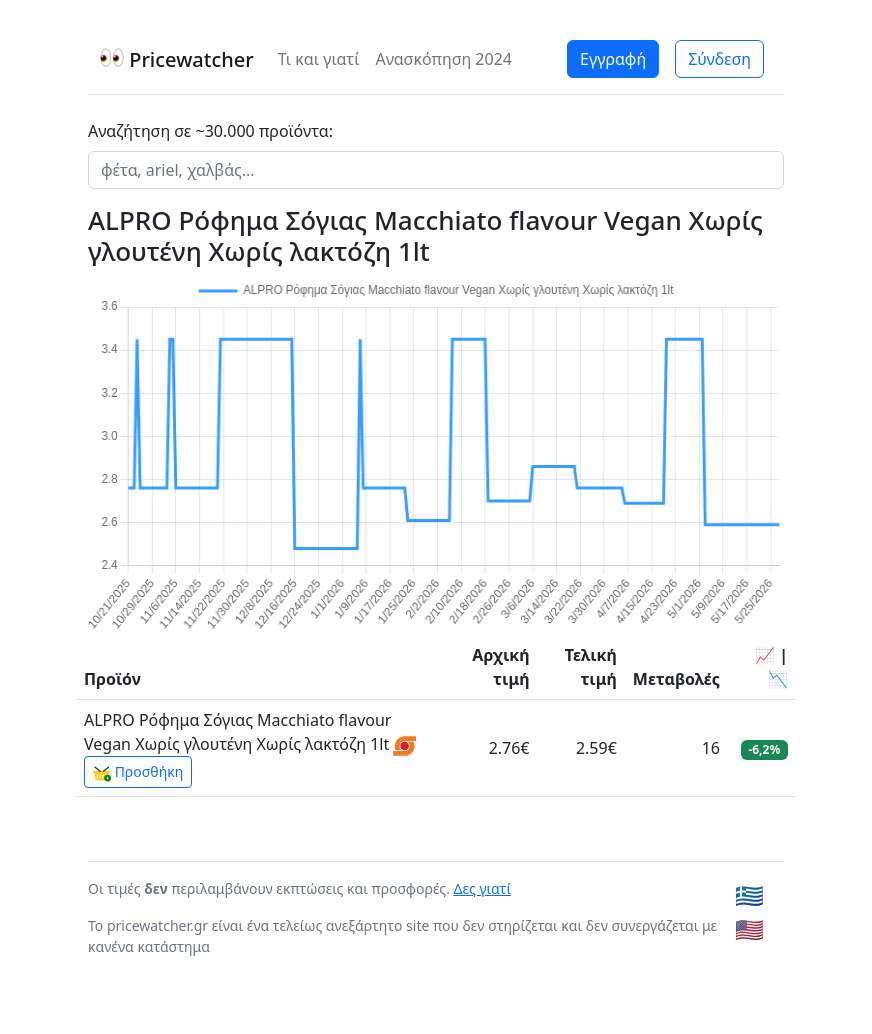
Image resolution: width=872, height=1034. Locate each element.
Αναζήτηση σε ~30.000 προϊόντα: (210, 131)
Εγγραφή (613, 59)
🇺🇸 (749, 929)
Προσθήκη (138, 772)
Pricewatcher (177, 59)
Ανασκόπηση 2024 (443, 59)
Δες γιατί (483, 888)
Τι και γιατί (319, 59)
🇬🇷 (749, 895)
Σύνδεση (719, 59)
